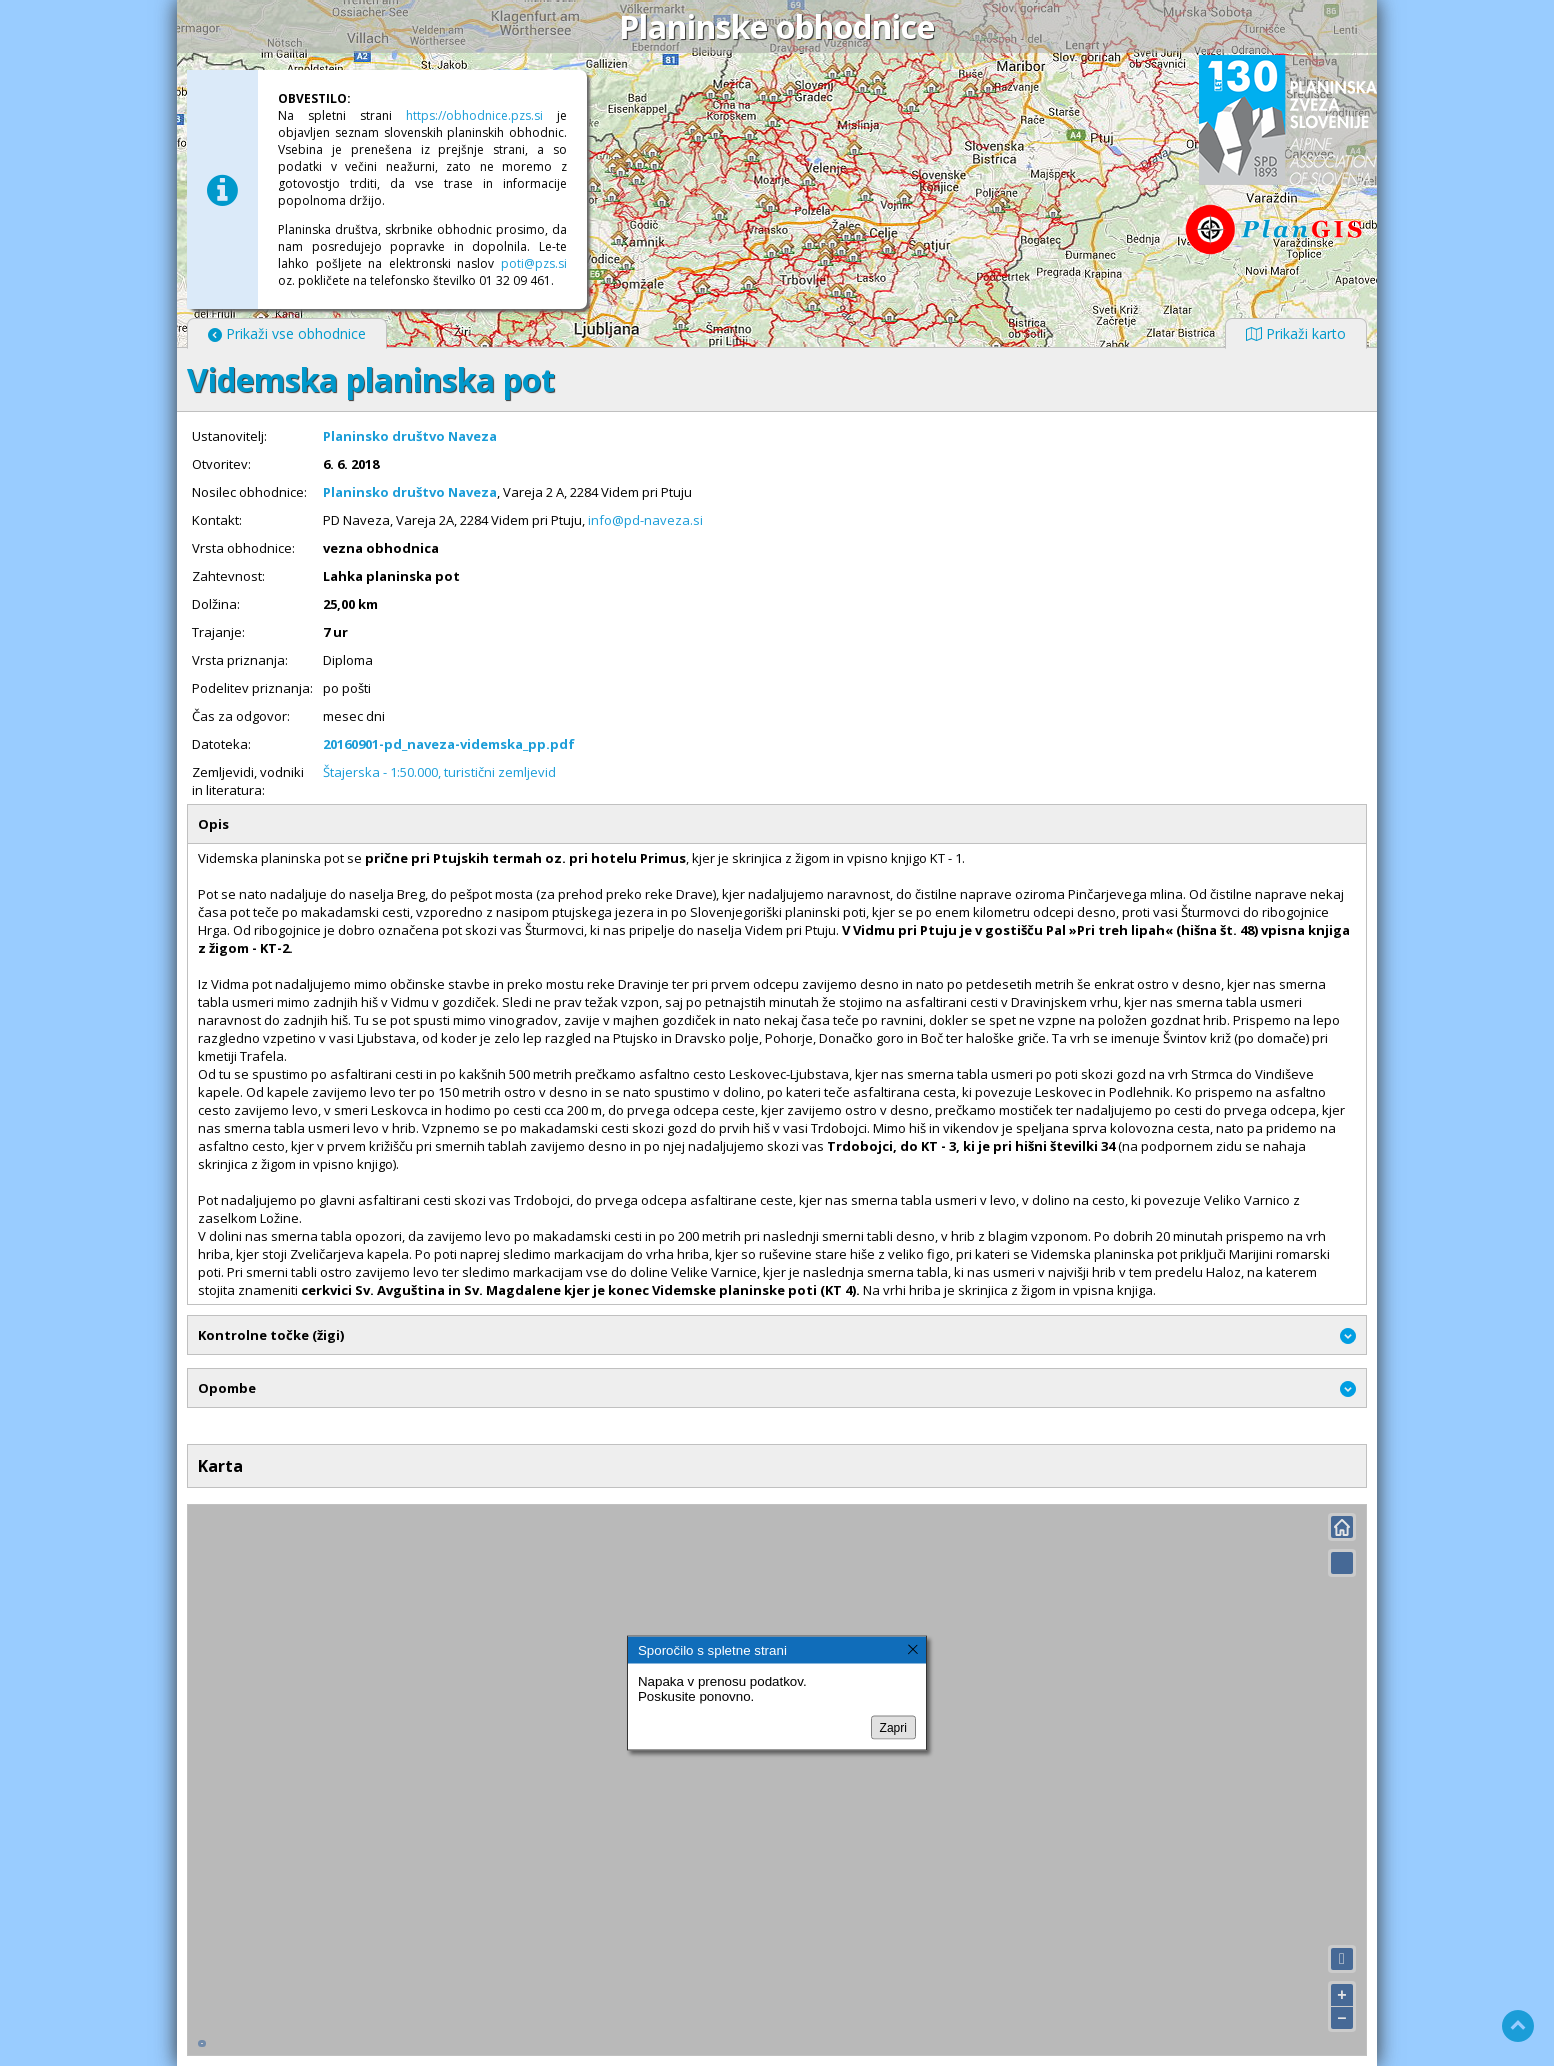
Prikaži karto (1296, 333)
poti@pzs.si (534, 263)
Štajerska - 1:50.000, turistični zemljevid (439, 772)
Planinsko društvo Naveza (410, 436)
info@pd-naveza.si (645, 520)
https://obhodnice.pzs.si (474, 115)
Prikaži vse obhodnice (287, 333)
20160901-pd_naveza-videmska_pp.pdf (449, 744)
